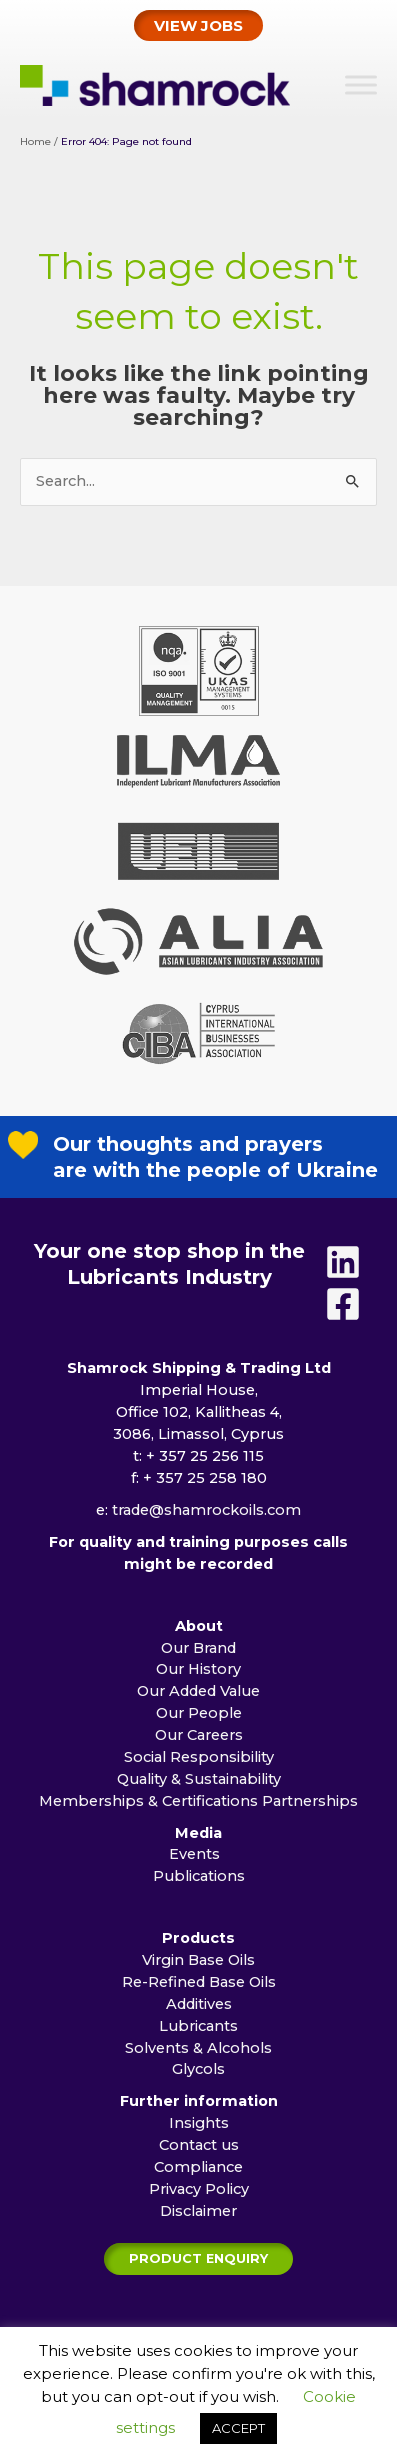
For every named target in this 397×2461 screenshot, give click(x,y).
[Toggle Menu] (361, 84)
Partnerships (310, 1827)
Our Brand (198, 1674)
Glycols (198, 2095)
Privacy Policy (199, 2215)
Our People (199, 1739)
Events (198, 1880)
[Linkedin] (343, 1288)
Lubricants (198, 2052)
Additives (199, 2030)
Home (35, 141)
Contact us (199, 2171)
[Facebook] (343, 1330)
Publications (199, 1902)
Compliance (198, 2193)
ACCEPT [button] (238, 2428)
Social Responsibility (199, 1783)
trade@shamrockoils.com (206, 1536)
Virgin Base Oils (198, 1986)
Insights (199, 2149)
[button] (198, 25)
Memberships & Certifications (148, 1827)
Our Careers (199, 1761)
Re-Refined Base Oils (199, 2008)
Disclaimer (198, 2237)
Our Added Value (198, 1717)
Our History (198, 1695)
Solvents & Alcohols (198, 2074)
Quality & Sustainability (199, 1805)
